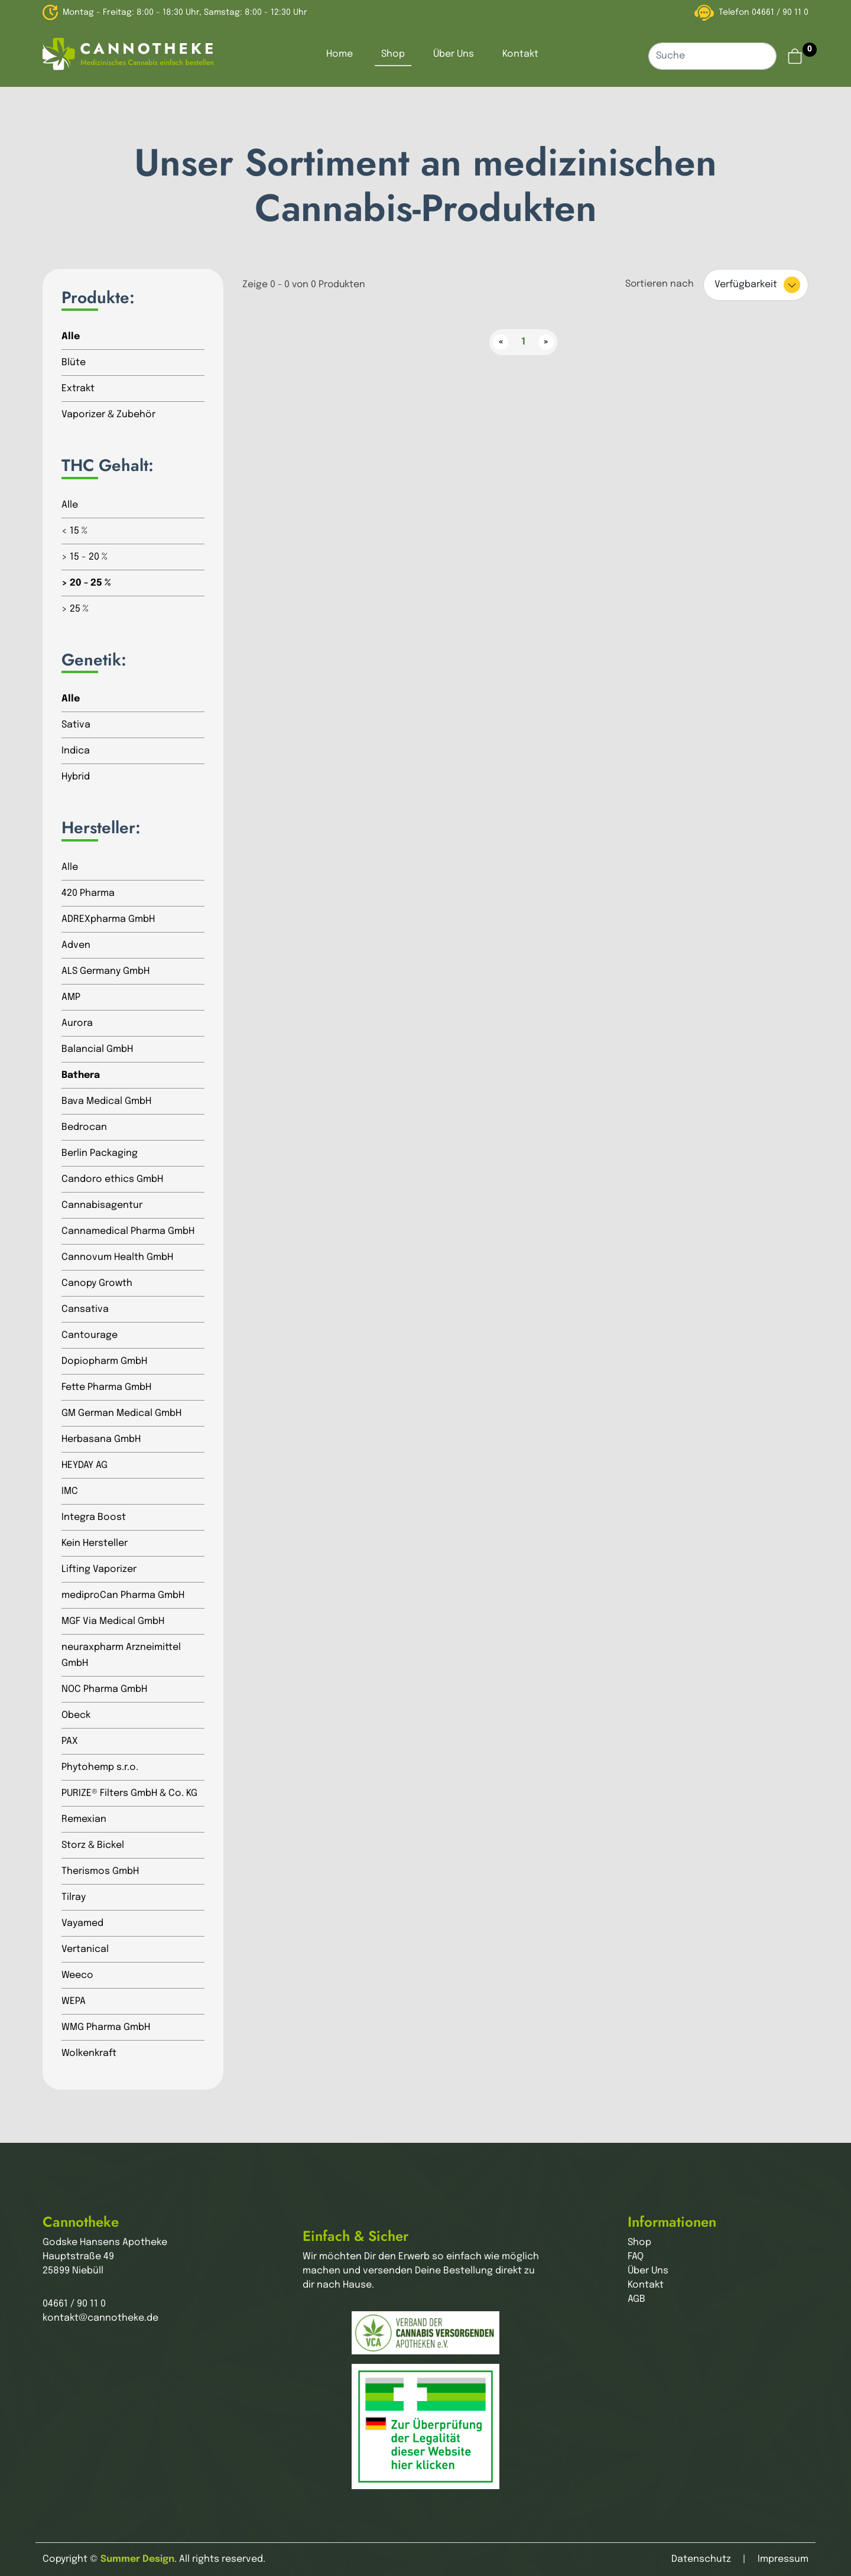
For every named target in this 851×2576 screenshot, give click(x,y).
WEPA (73, 2001)
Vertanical (85, 1949)
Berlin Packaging (99, 1153)
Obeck (75, 1715)
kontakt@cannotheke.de (100, 2318)
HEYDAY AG (84, 1465)
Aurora (77, 1023)
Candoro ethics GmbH (112, 1179)
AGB (636, 2299)
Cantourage (89, 1335)
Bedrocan (84, 1127)
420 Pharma (88, 893)
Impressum (783, 2559)
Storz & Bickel (92, 1845)
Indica (75, 751)
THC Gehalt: (107, 466)
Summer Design (137, 2559)
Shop (393, 54)
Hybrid (75, 777)
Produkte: (98, 298)
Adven (75, 945)
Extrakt (78, 389)
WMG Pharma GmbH (105, 2027)
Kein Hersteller (94, 1543)
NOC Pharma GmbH (104, 1689)
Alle (70, 337)
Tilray (73, 1897)
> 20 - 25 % (86, 583)
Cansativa (85, 1309)
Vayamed (82, 1923)
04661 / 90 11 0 (780, 12)
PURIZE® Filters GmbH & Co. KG (129, 1793)
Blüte (73, 363)
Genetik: (93, 660)
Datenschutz (701, 2559)
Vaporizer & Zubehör (108, 415)
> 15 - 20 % (84, 557)
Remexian (83, 1819)
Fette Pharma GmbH (106, 1387)
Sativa (75, 725)
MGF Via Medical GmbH (112, 1621)
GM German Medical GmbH (121, 1413)
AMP (70, 997)
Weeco (77, 1975)
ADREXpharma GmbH (108, 919)
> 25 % (75, 609)
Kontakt (520, 54)
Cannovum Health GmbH (117, 1257)
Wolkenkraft (88, 2053)
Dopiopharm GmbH (104, 1361)
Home (339, 54)
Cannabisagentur (101, 1205)
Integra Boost (93, 1517)
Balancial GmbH (97, 1049)
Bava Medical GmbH (106, 1101)
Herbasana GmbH (101, 1439)
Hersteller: (101, 828)
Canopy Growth (96, 1283)
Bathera (80, 1075)
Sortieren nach (659, 284)
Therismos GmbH (100, 1871)
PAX (69, 1741)
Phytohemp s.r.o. (99, 1767)
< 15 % (74, 531)
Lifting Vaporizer (99, 1569)
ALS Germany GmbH (105, 971)
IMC (69, 1491)
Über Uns (453, 54)
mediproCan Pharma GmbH (122, 1595)
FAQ (636, 2257)
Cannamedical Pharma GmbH (127, 1231)
